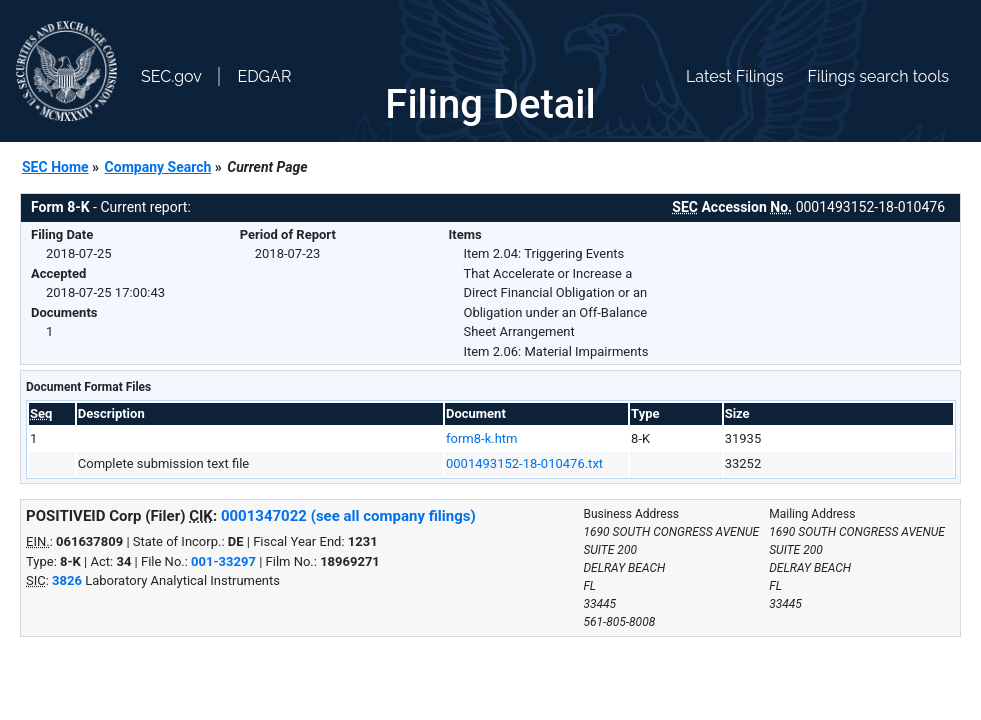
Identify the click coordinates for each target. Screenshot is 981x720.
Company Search (158, 167)
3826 (67, 580)
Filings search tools (878, 76)
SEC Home (55, 167)
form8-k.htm (481, 438)
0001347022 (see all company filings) (348, 516)
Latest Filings (734, 76)
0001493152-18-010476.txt (524, 463)
